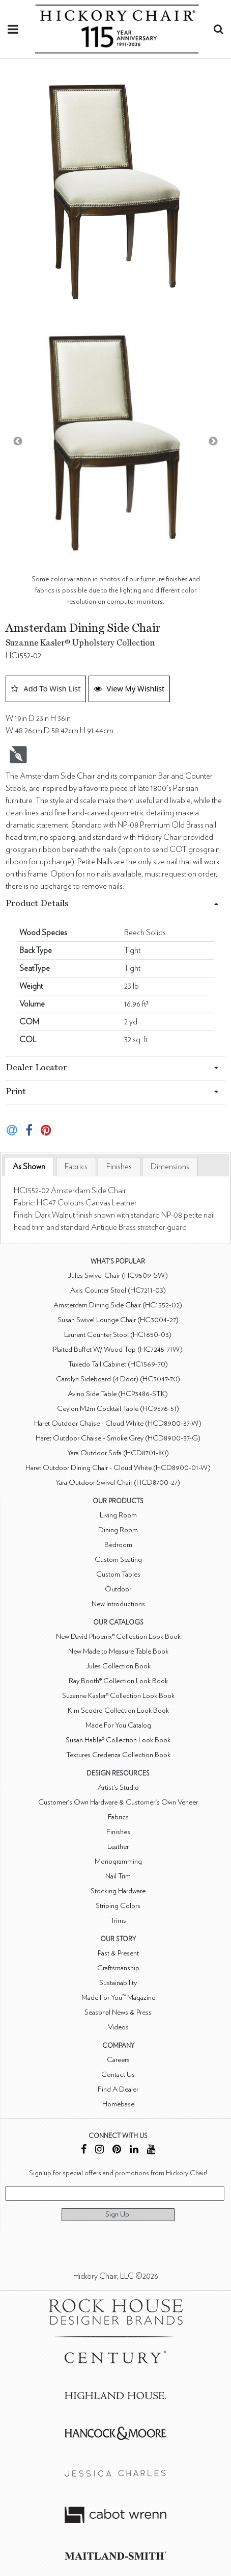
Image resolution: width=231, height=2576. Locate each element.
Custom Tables (118, 1574)
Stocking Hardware (118, 1891)
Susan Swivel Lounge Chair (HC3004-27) (118, 1320)
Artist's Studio (118, 1787)
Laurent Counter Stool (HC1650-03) (117, 1334)
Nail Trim (118, 1876)
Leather (118, 1846)
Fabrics (76, 1167)
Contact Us (118, 2074)
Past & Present (118, 1953)
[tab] (29, 1167)
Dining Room (118, 1530)
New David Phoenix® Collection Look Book (118, 1636)
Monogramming (118, 1861)
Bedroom (118, 1545)
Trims (118, 1920)
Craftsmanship (118, 1968)
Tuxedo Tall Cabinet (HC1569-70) (118, 1364)
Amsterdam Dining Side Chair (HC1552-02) (117, 1305)
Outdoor (118, 1589)
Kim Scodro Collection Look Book (118, 1710)
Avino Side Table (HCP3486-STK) (118, 1394)
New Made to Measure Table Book (118, 1651)
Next (213, 441)
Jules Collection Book (118, 1666)
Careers (118, 2060)
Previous (18, 441)
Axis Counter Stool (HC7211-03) (118, 1290)
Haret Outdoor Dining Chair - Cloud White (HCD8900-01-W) (118, 1468)
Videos (118, 2027)
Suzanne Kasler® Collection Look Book (118, 1695)
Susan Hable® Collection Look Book (118, 1740)
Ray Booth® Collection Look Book (118, 1681)
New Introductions (118, 1604)
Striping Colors (118, 1906)
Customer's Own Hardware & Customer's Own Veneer (118, 1802)
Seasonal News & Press (118, 2012)
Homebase (118, 2104)
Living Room (118, 1515)
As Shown (29, 1167)
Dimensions (170, 1167)
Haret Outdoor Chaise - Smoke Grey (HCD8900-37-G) (118, 1438)
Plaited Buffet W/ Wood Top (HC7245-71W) (118, 1349)
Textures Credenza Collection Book (118, 1755)
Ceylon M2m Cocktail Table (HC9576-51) (118, 1408)
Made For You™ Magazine (118, 1997)
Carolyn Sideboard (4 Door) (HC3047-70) (118, 1379)
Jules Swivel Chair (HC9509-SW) (118, 1275)
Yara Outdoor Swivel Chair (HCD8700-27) (117, 1482)
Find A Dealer (118, 2089)
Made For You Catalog (118, 1725)
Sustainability (118, 1983)
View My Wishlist (129, 688)
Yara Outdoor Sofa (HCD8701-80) (118, 1453)
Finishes (119, 1167)
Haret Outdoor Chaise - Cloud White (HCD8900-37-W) (117, 1423)
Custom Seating (118, 1559)
